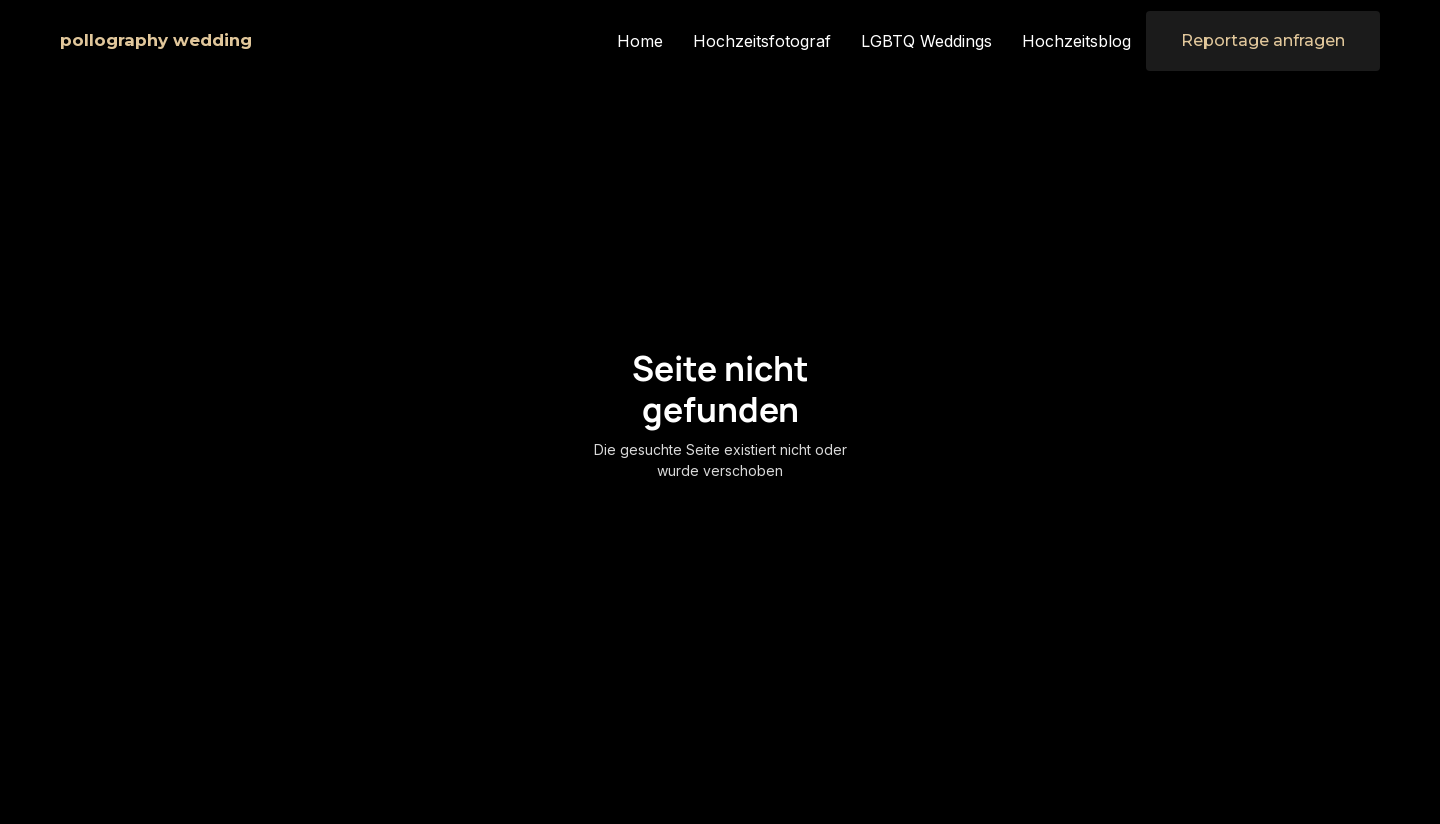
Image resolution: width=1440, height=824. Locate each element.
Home (640, 41)
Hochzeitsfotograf (762, 41)
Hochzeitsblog (1076, 41)
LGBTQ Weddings (926, 41)
